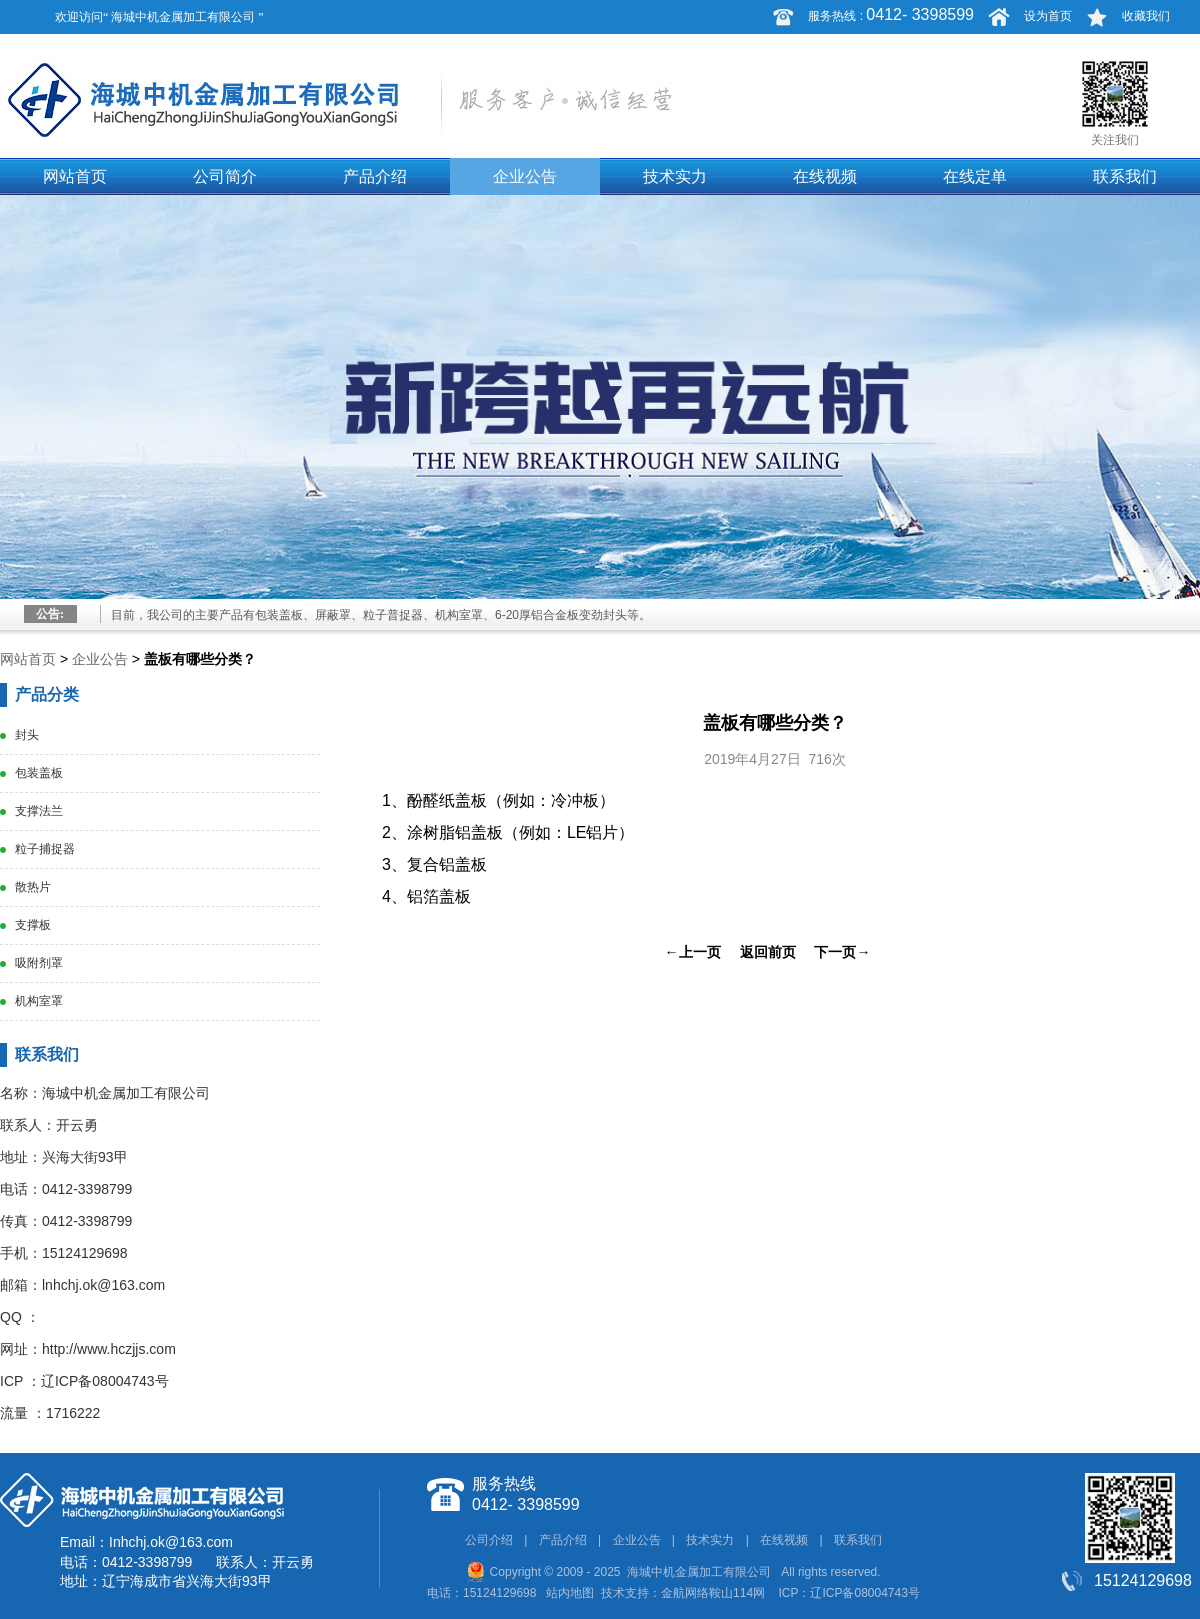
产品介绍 (375, 176)
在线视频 (825, 176)
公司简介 (225, 176)
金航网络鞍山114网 (713, 1593)
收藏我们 (1146, 16)
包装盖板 (39, 773)
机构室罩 (39, 1001)
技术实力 (675, 176)
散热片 (33, 887)
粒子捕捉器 (45, 849)
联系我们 (1125, 176)
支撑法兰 (39, 811)
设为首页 (1048, 16)
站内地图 (570, 1593)
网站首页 (75, 176)
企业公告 (525, 176)
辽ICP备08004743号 (105, 1381)
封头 (27, 735)
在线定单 (975, 176)
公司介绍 (489, 1540)
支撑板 (33, 925)
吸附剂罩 (39, 963)
